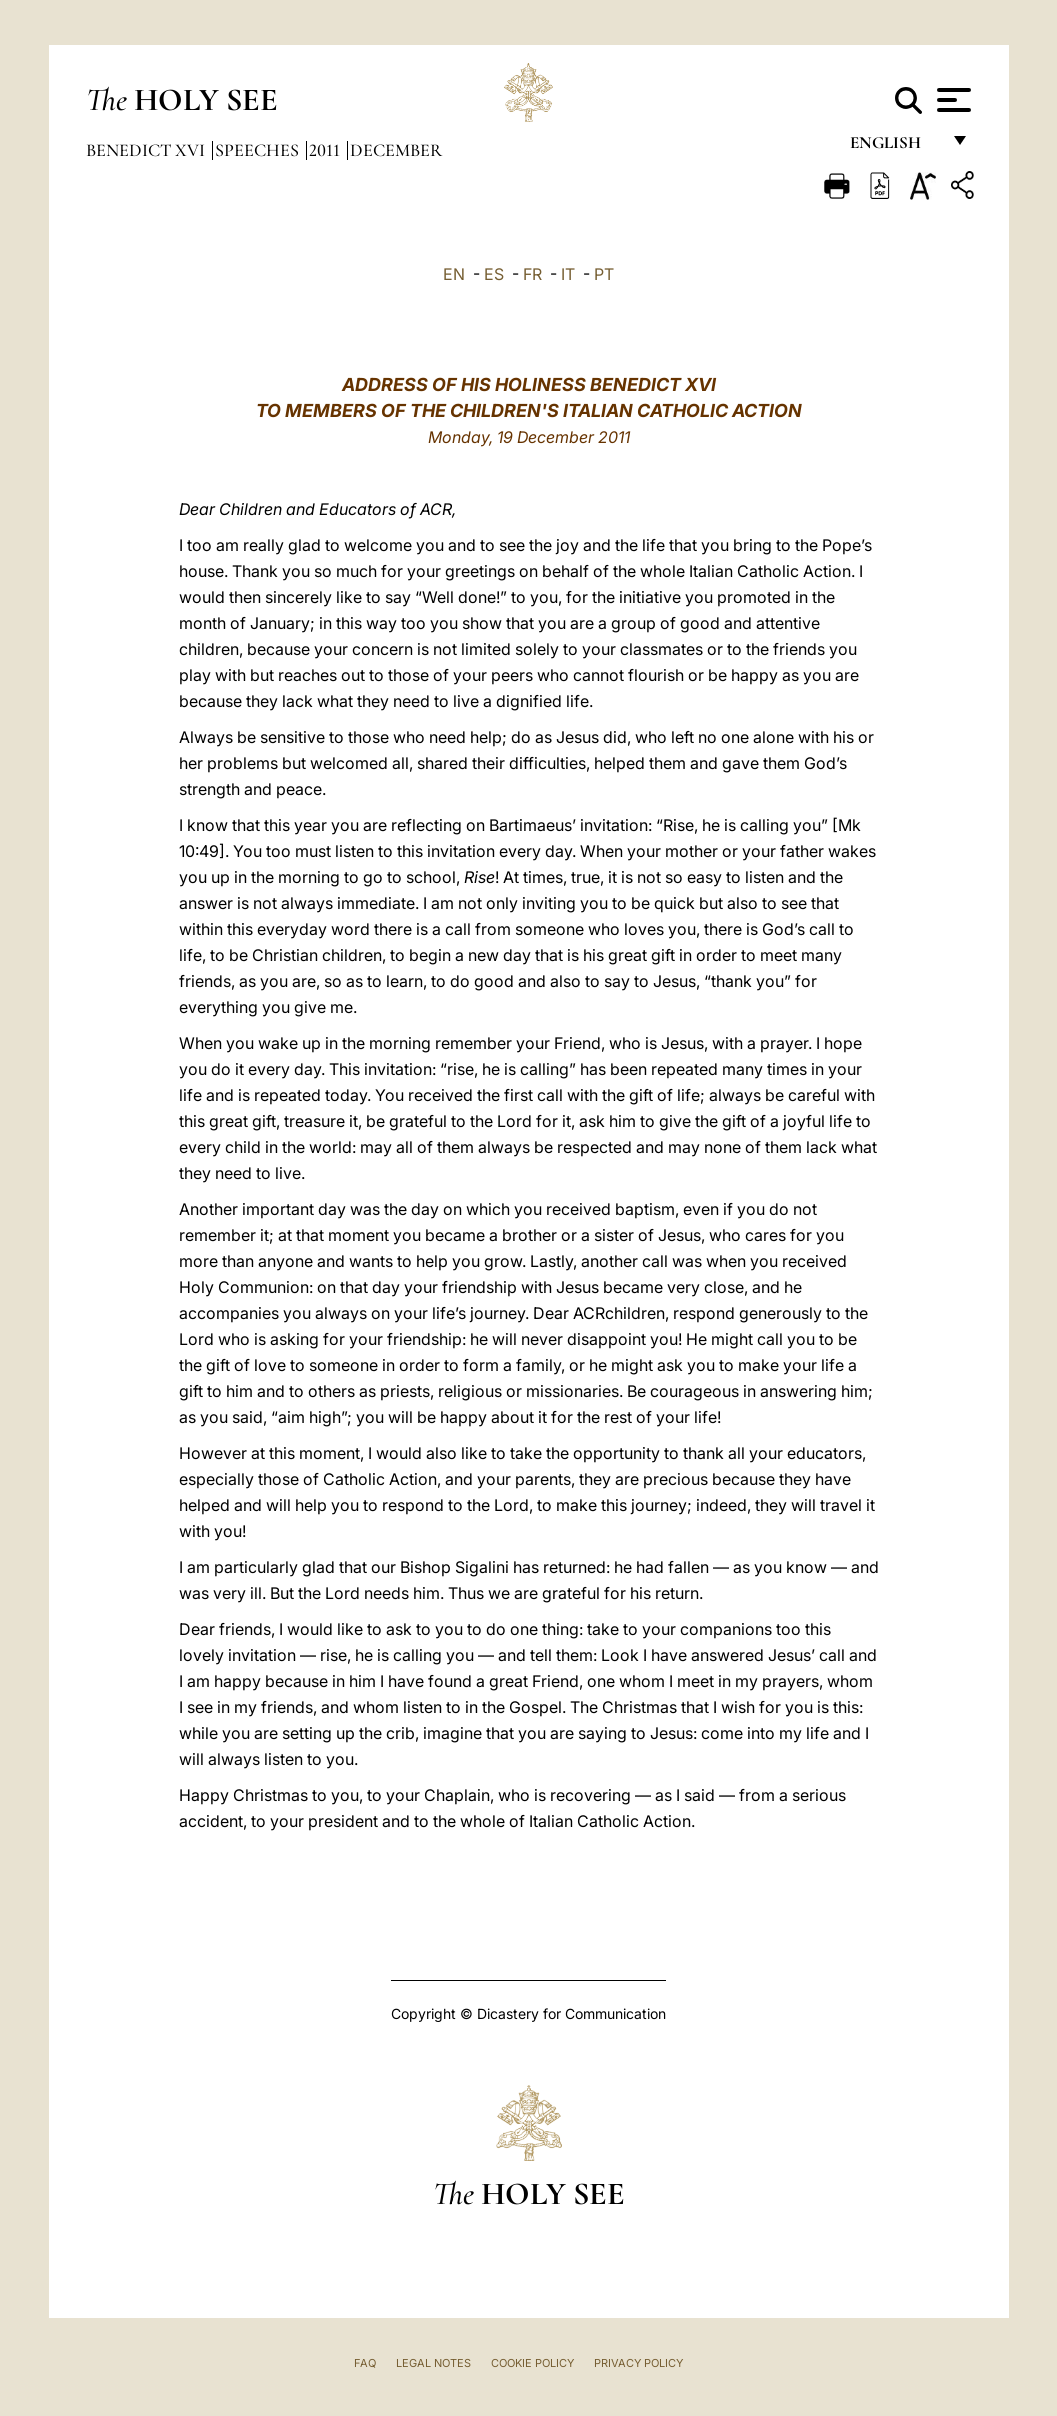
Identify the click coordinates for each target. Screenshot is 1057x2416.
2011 (326, 150)
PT (604, 274)
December (396, 150)
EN (454, 274)
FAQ (365, 2363)
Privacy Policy (638, 2363)
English (894, 147)
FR (532, 274)
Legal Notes (433, 2363)
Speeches (259, 150)
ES (494, 274)
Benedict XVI (147, 150)
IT (568, 274)
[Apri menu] (951, 100)
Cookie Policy (532, 2363)
